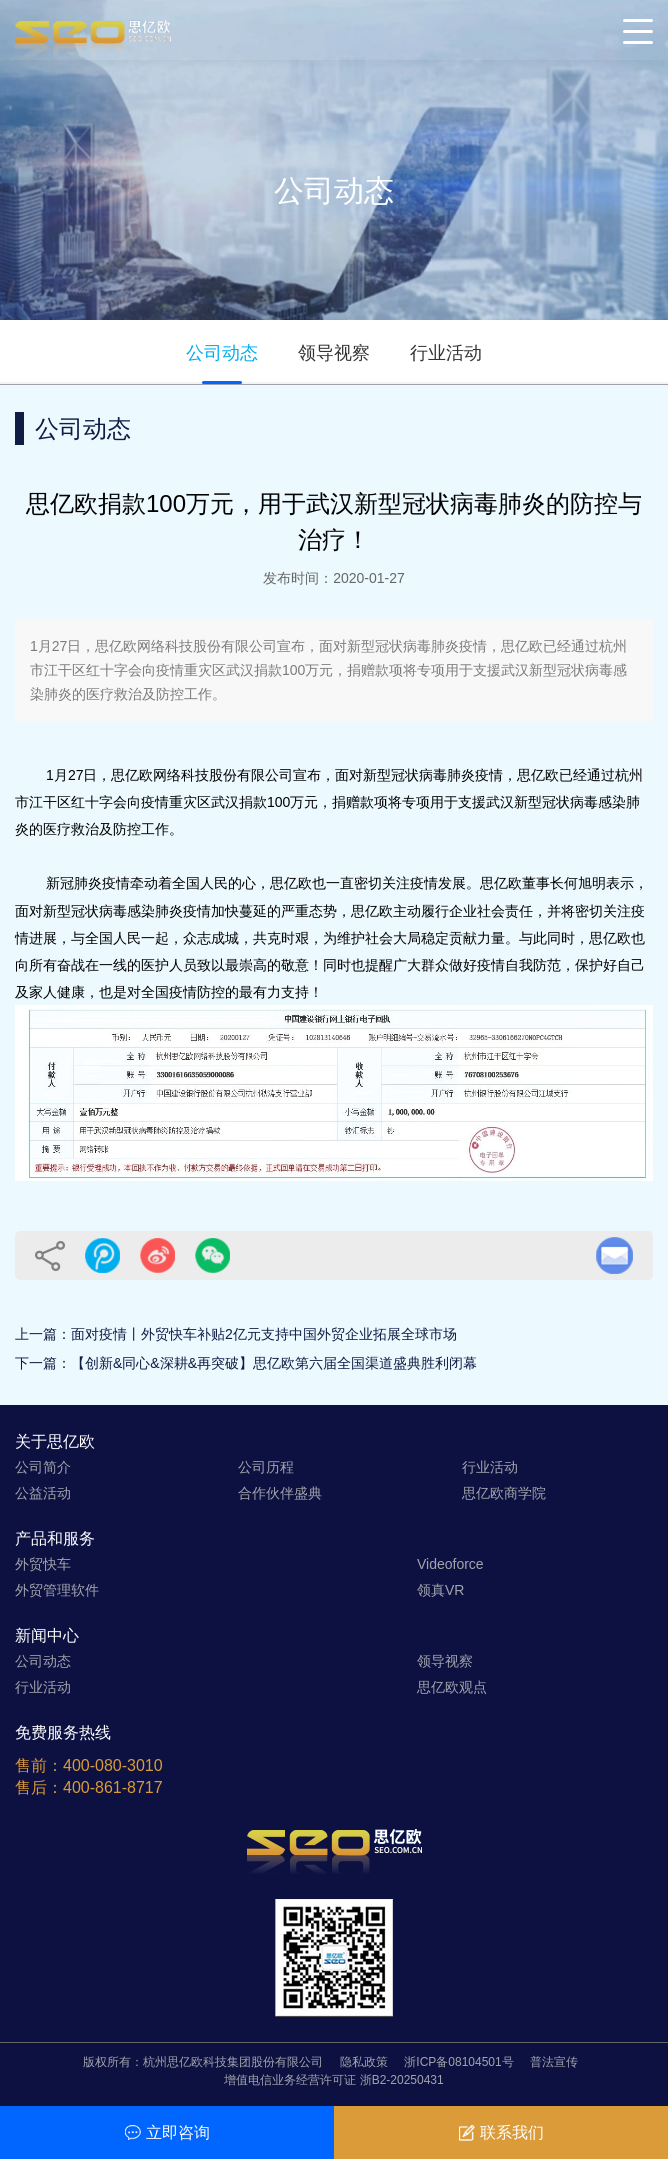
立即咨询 (167, 2132)
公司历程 (266, 1467)
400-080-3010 (113, 1765)
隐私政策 (364, 2062)
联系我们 (501, 2132)
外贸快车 (43, 1564)
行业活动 (446, 353)
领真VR (440, 1590)
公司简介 (43, 1467)
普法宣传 (554, 2062)
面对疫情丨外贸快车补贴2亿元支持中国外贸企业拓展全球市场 (264, 1334)
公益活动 (43, 1493)
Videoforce (450, 1564)
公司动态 (222, 353)
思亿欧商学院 (504, 1493)
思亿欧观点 (452, 1687)
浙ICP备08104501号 (458, 2062)
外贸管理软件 (57, 1590)
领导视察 (334, 353)
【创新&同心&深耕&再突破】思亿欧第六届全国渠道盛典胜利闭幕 (274, 1363)
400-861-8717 (113, 1787)
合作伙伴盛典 (280, 1493)
